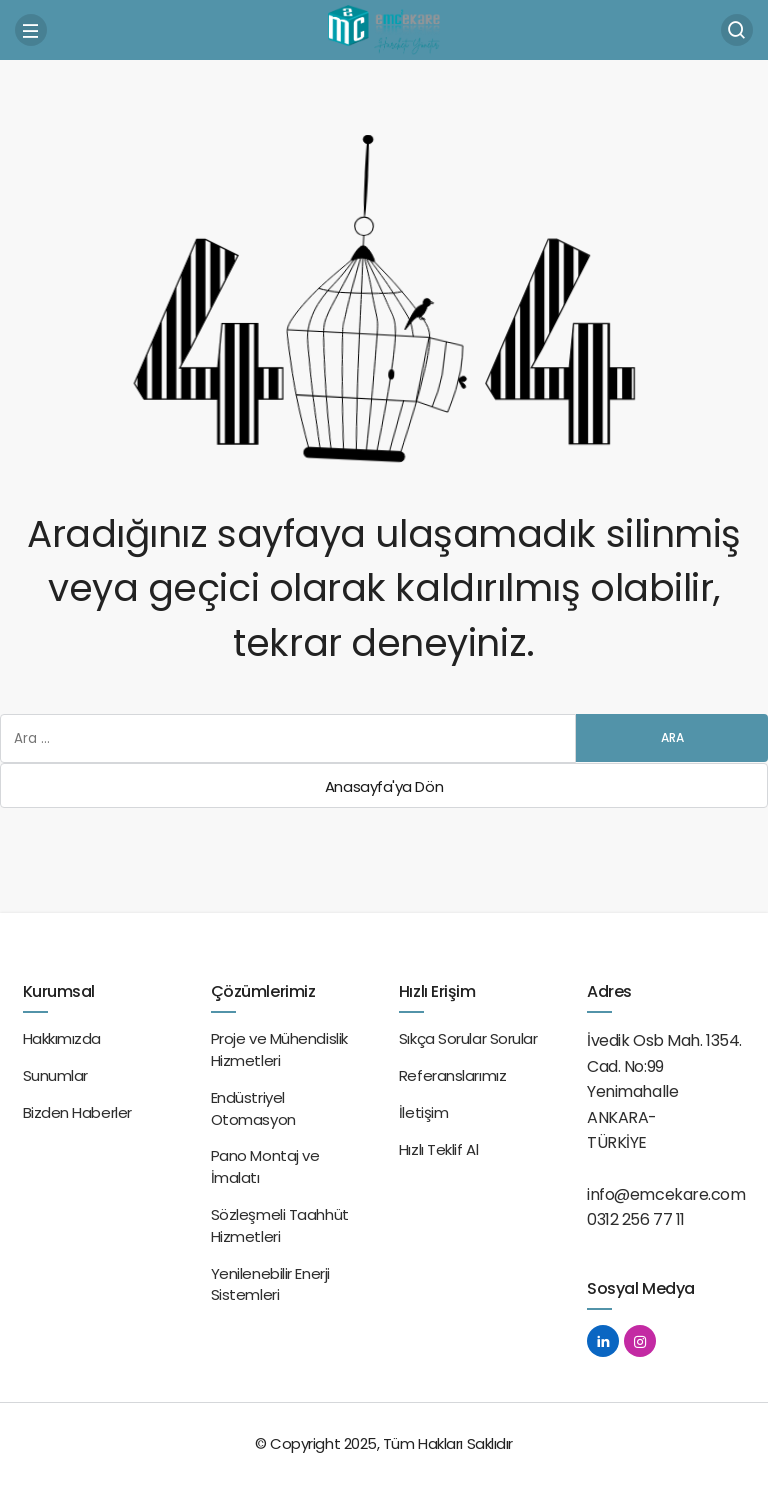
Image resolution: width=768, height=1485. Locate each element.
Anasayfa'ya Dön (384, 786)
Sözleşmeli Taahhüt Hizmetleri (280, 1225)
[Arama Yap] (737, 30)
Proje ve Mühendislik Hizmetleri (279, 1049)
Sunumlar (55, 1075)
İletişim (423, 1112)
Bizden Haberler (77, 1112)
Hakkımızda (62, 1038)
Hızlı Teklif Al (438, 1149)
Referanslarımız (452, 1075)
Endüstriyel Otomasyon (253, 1108)
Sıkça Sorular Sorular (468, 1038)
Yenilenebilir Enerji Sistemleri (270, 1284)
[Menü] (31, 30)
